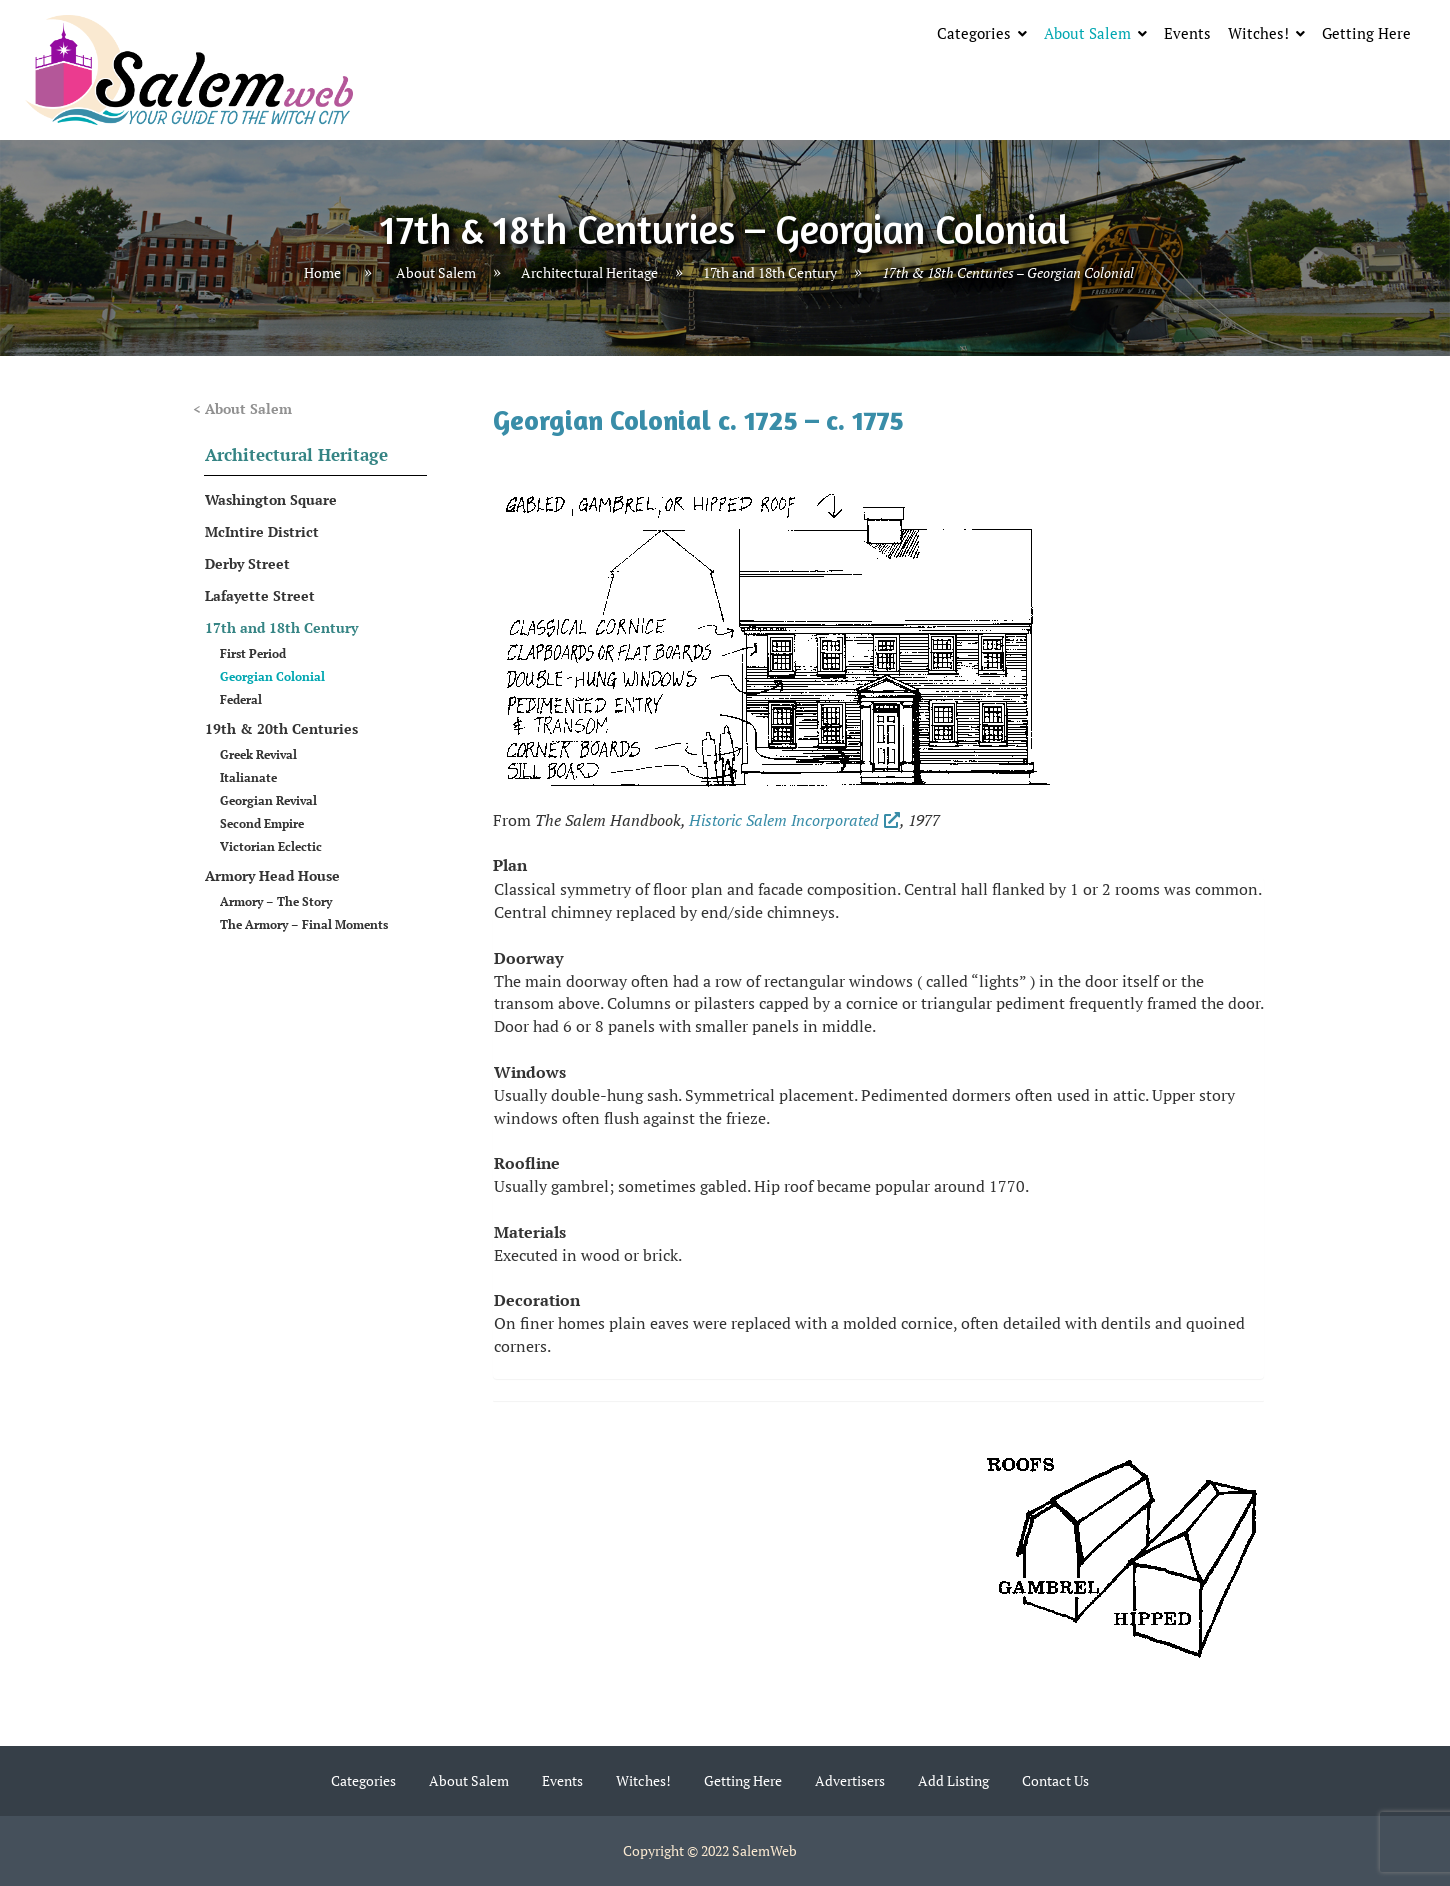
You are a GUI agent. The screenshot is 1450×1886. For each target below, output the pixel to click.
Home (322, 272)
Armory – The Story (276, 901)
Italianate (248, 777)
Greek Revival (258, 754)
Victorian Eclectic (271, 846)
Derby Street (247, 563)
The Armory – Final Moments (304, 924)
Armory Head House (272, 875)
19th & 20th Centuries (281, 728)
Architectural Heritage (589, 272)
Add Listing (953, 1780)
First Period (253, 653)
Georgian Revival (268, 800)
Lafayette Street (260, 595)
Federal (241, 699)
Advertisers (850, 1780)
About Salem (1087, 33)
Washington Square (271, 499)
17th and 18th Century (770, 272)
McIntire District (262, 531)
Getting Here (1366, 33)
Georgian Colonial (272, 676)
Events (1187, 33)
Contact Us (1055, 1780)
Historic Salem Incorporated (794, 820)
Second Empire (262, 823)
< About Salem (242, 408)
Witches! (1258, 33)
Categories (974, 33)
